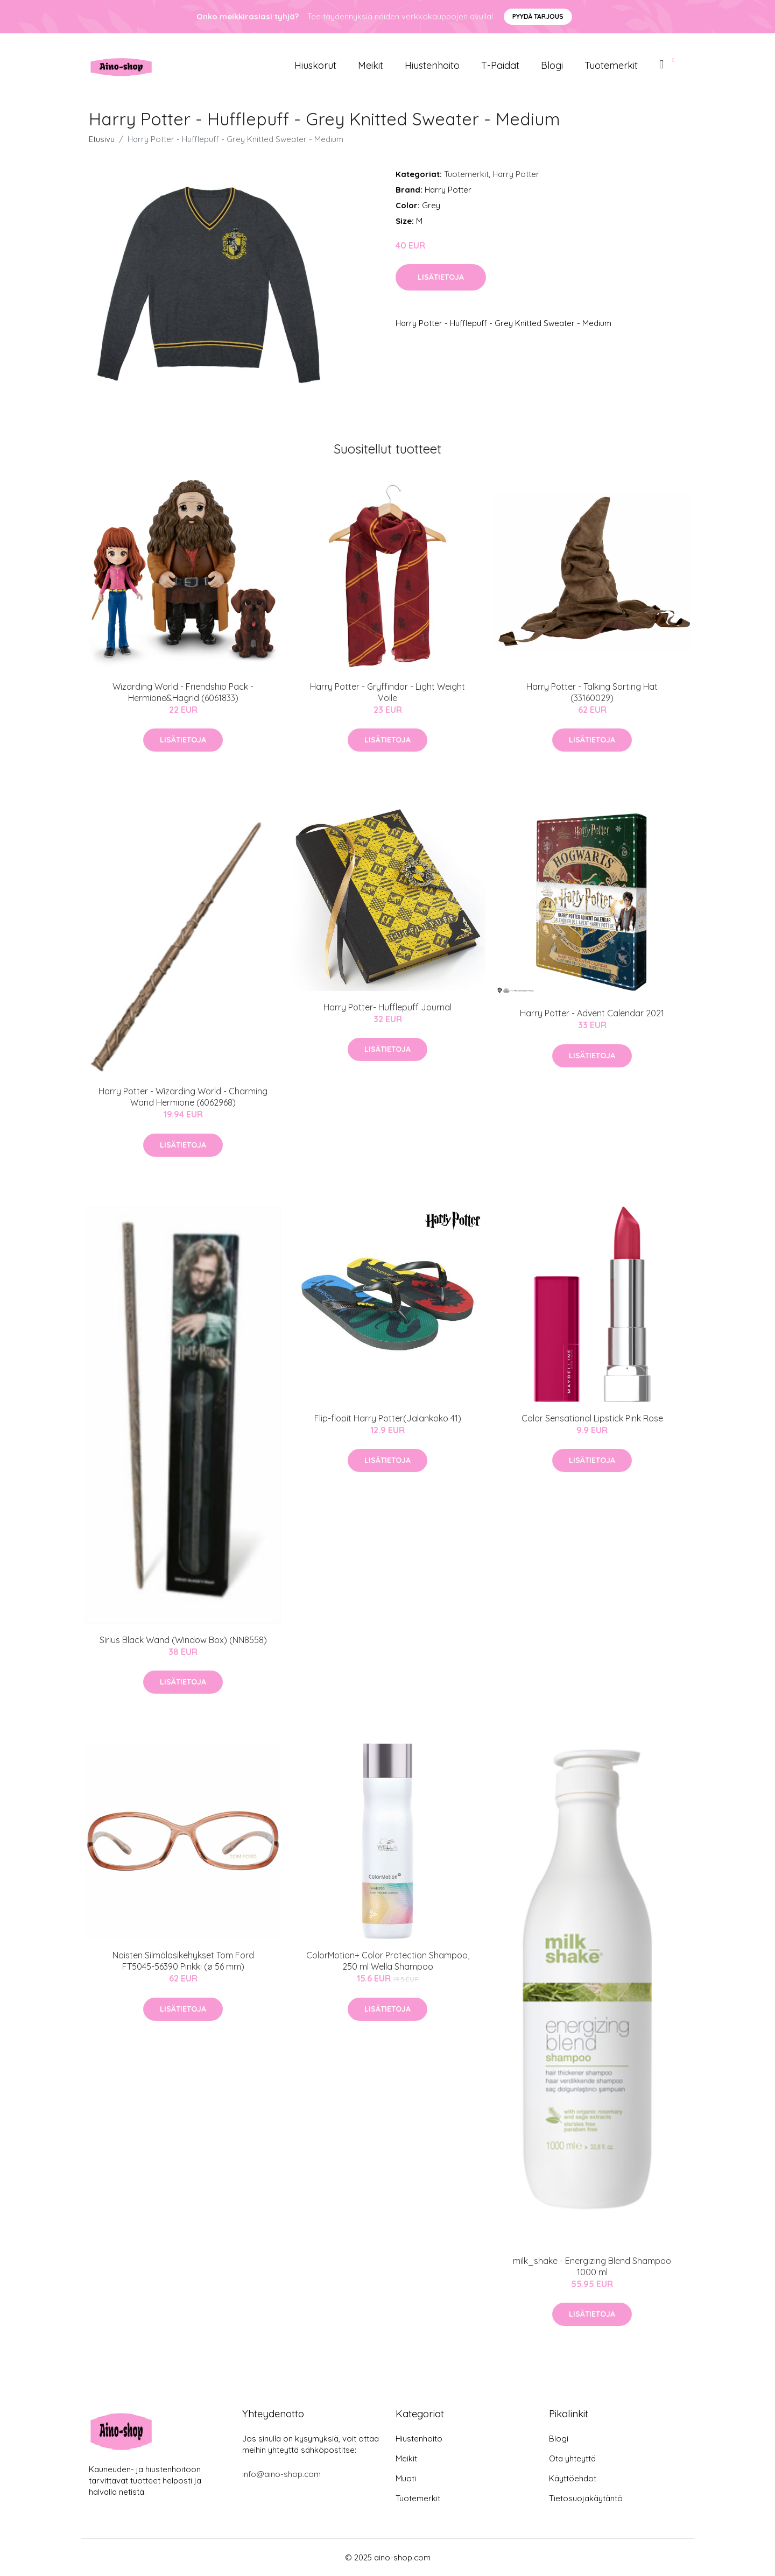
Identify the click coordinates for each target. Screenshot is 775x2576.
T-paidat (500, 65)
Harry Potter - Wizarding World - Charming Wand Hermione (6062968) (182, 1097)
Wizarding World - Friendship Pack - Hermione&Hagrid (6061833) (182, 692)
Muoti (406, 2478)
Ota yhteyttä (572, 2458)
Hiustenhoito (432, 65)
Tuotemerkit (611, 65)
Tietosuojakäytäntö (586, 2498)
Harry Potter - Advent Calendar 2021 (592, 1013)
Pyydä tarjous (537, 16)
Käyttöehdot (572, 2478)
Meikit (370, 65)
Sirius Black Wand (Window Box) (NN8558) (183, 1639)
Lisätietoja (441, 277)
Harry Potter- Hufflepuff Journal (387, 1007)
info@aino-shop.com (281, 2474)
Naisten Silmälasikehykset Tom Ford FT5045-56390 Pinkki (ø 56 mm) (183, 1961)
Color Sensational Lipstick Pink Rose (592, 1418)
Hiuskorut (315, 65)
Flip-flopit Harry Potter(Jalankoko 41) (387, 1418)
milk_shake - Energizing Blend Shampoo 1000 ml (592, 2266)
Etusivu (102, 139)
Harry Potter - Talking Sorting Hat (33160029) (592, 692)
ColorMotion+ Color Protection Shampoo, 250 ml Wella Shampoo (387, 1961)
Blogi (552, 65)
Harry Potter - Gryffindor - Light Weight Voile (387, 692)
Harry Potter (515, 174)
